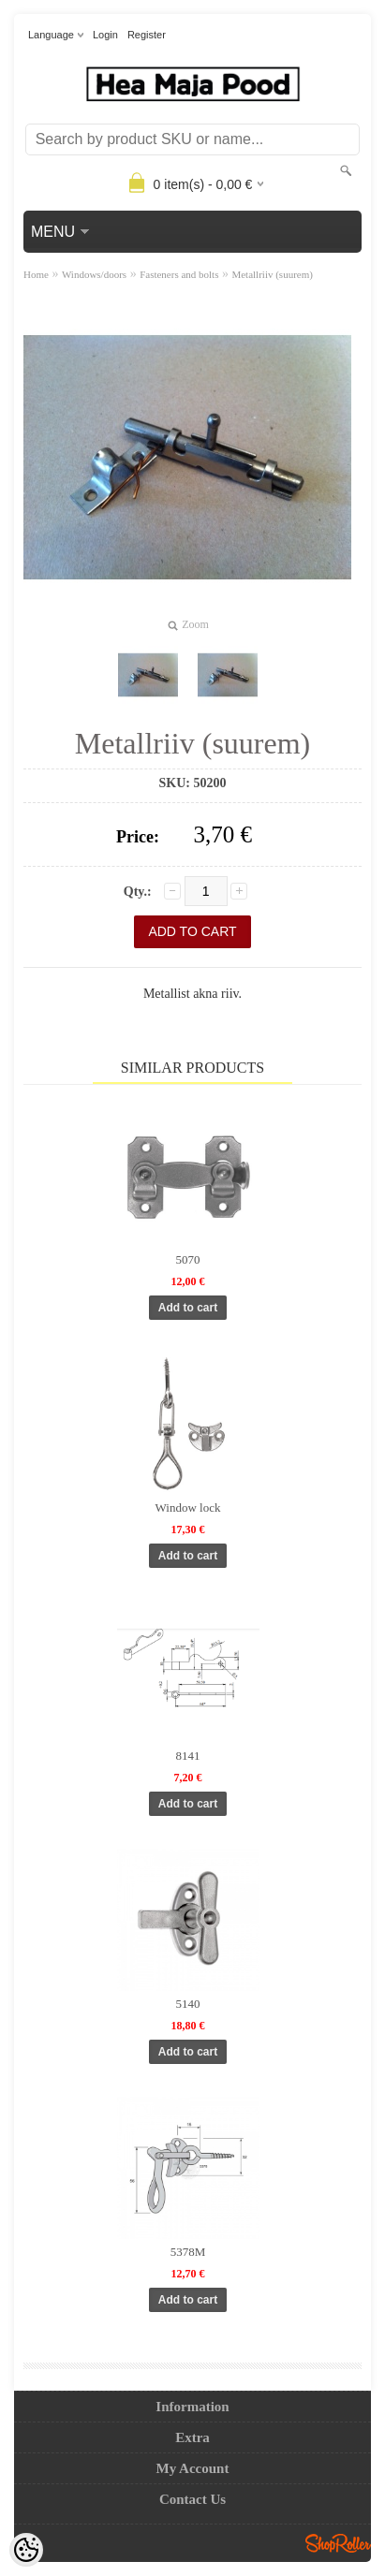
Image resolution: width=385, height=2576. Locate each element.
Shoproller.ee (338, 2543)
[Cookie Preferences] (26, 2550)
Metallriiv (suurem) (271, 274)
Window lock (188, 1507)
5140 (188, 2004)
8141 (188, 1756)
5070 (188, 1259)
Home (36, 274)
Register (146, 34)
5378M (188, 2252)
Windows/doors (94, 274)
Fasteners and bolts (179, 274)
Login (105, 34)
